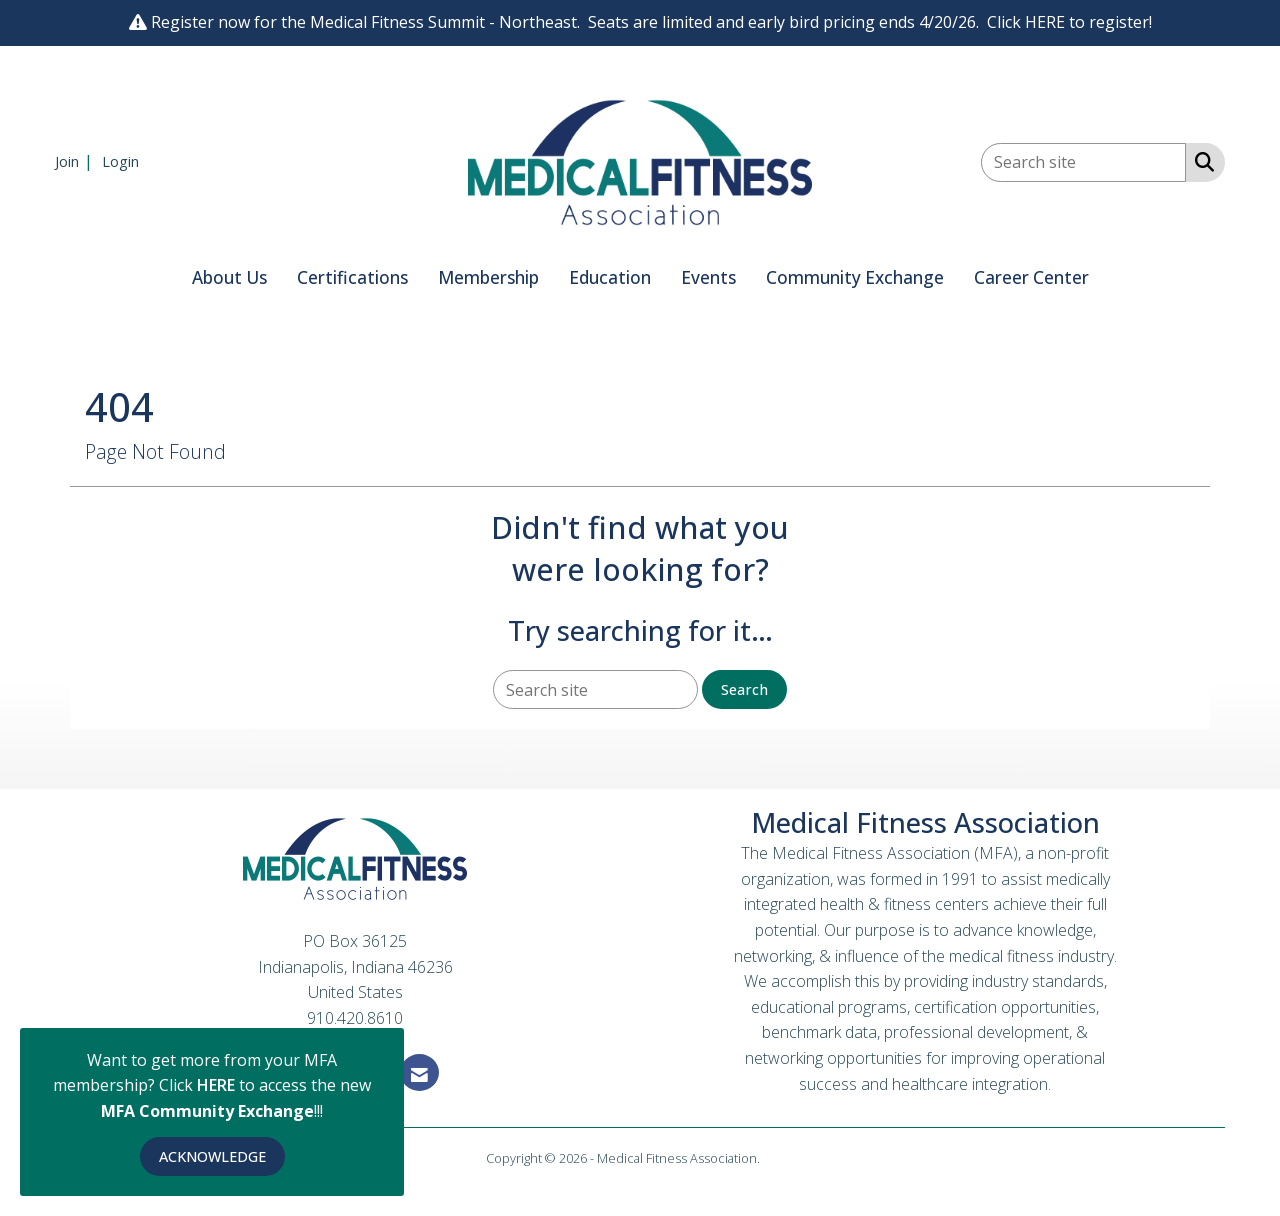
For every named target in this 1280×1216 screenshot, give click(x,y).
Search (744, 689)
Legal (778, 1158)
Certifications (352, 277)
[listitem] (76, 161)
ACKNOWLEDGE (212, 1156)
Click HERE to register (1068, 22)
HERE (218, 1085)
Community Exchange (855, 277)
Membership (488, 277)
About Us (229, 277)
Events (708, 277)
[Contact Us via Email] (419, 1072)
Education (610, 277)
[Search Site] (1200, 161)
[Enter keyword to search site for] (1083, 162)
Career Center (1031, 277)
